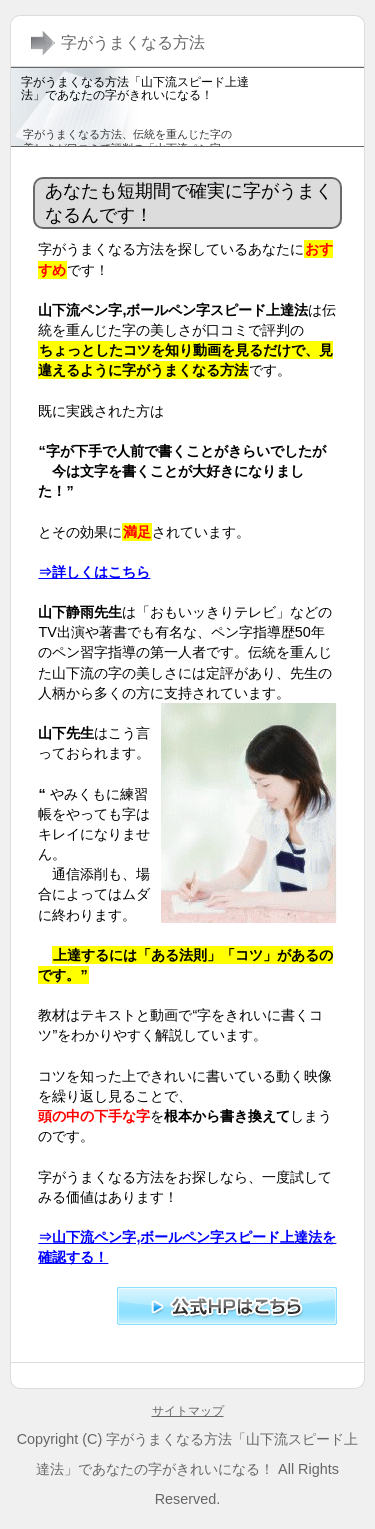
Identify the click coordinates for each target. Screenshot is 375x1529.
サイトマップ (188, 1411)
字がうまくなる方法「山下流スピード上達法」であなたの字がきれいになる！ (135, 88)
